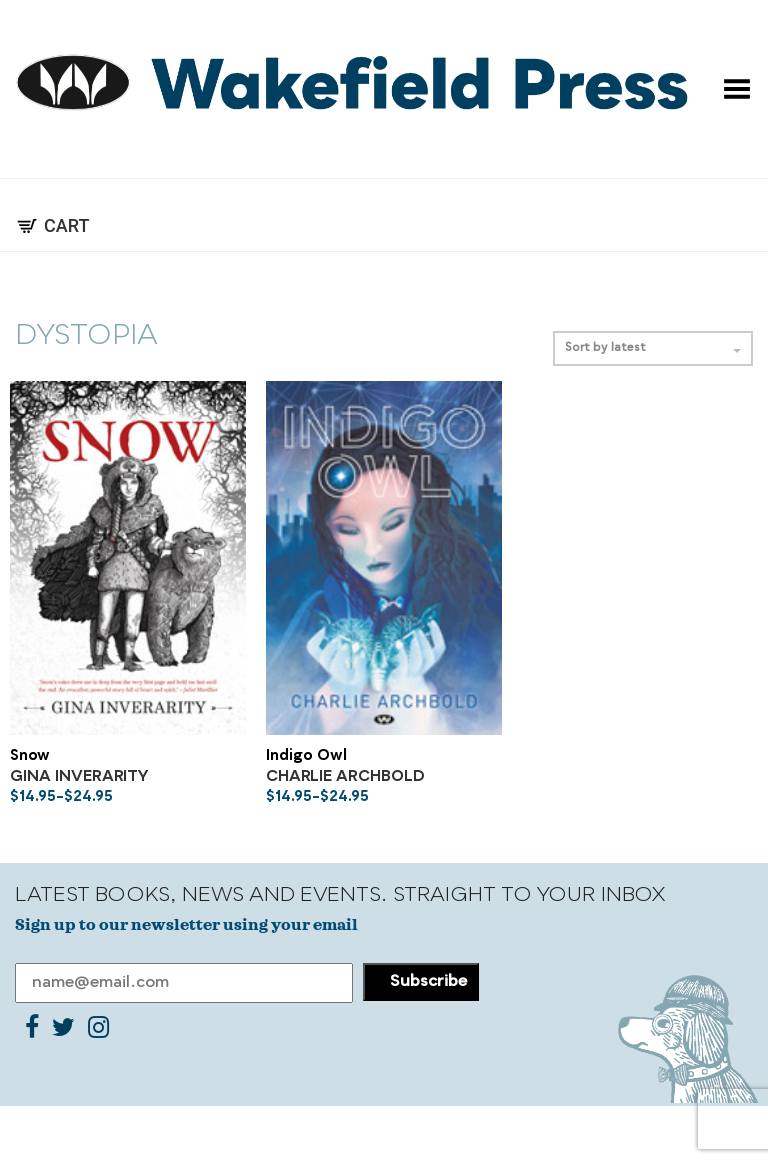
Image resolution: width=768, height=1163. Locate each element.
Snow (30, 756)
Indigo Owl (306, 756)
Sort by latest (653, 348)
